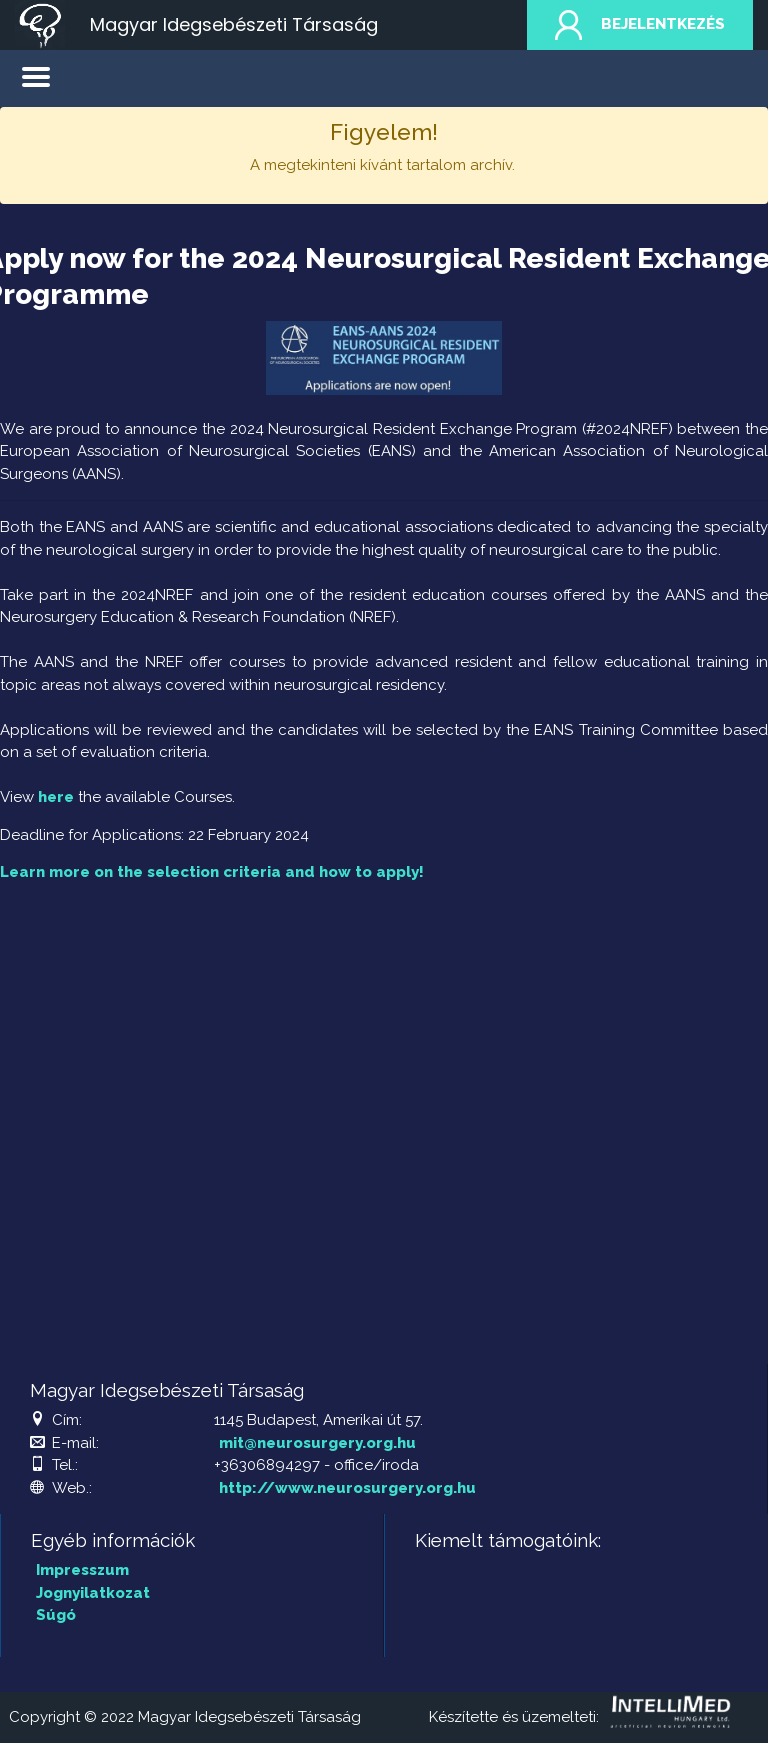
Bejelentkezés (640, 25)
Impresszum (82, 1570)
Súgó (56, 1615)
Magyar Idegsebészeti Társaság (234, 24)
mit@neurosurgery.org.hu (317, 1443)
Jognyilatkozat (93, 1593)
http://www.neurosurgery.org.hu (347, 1488)
